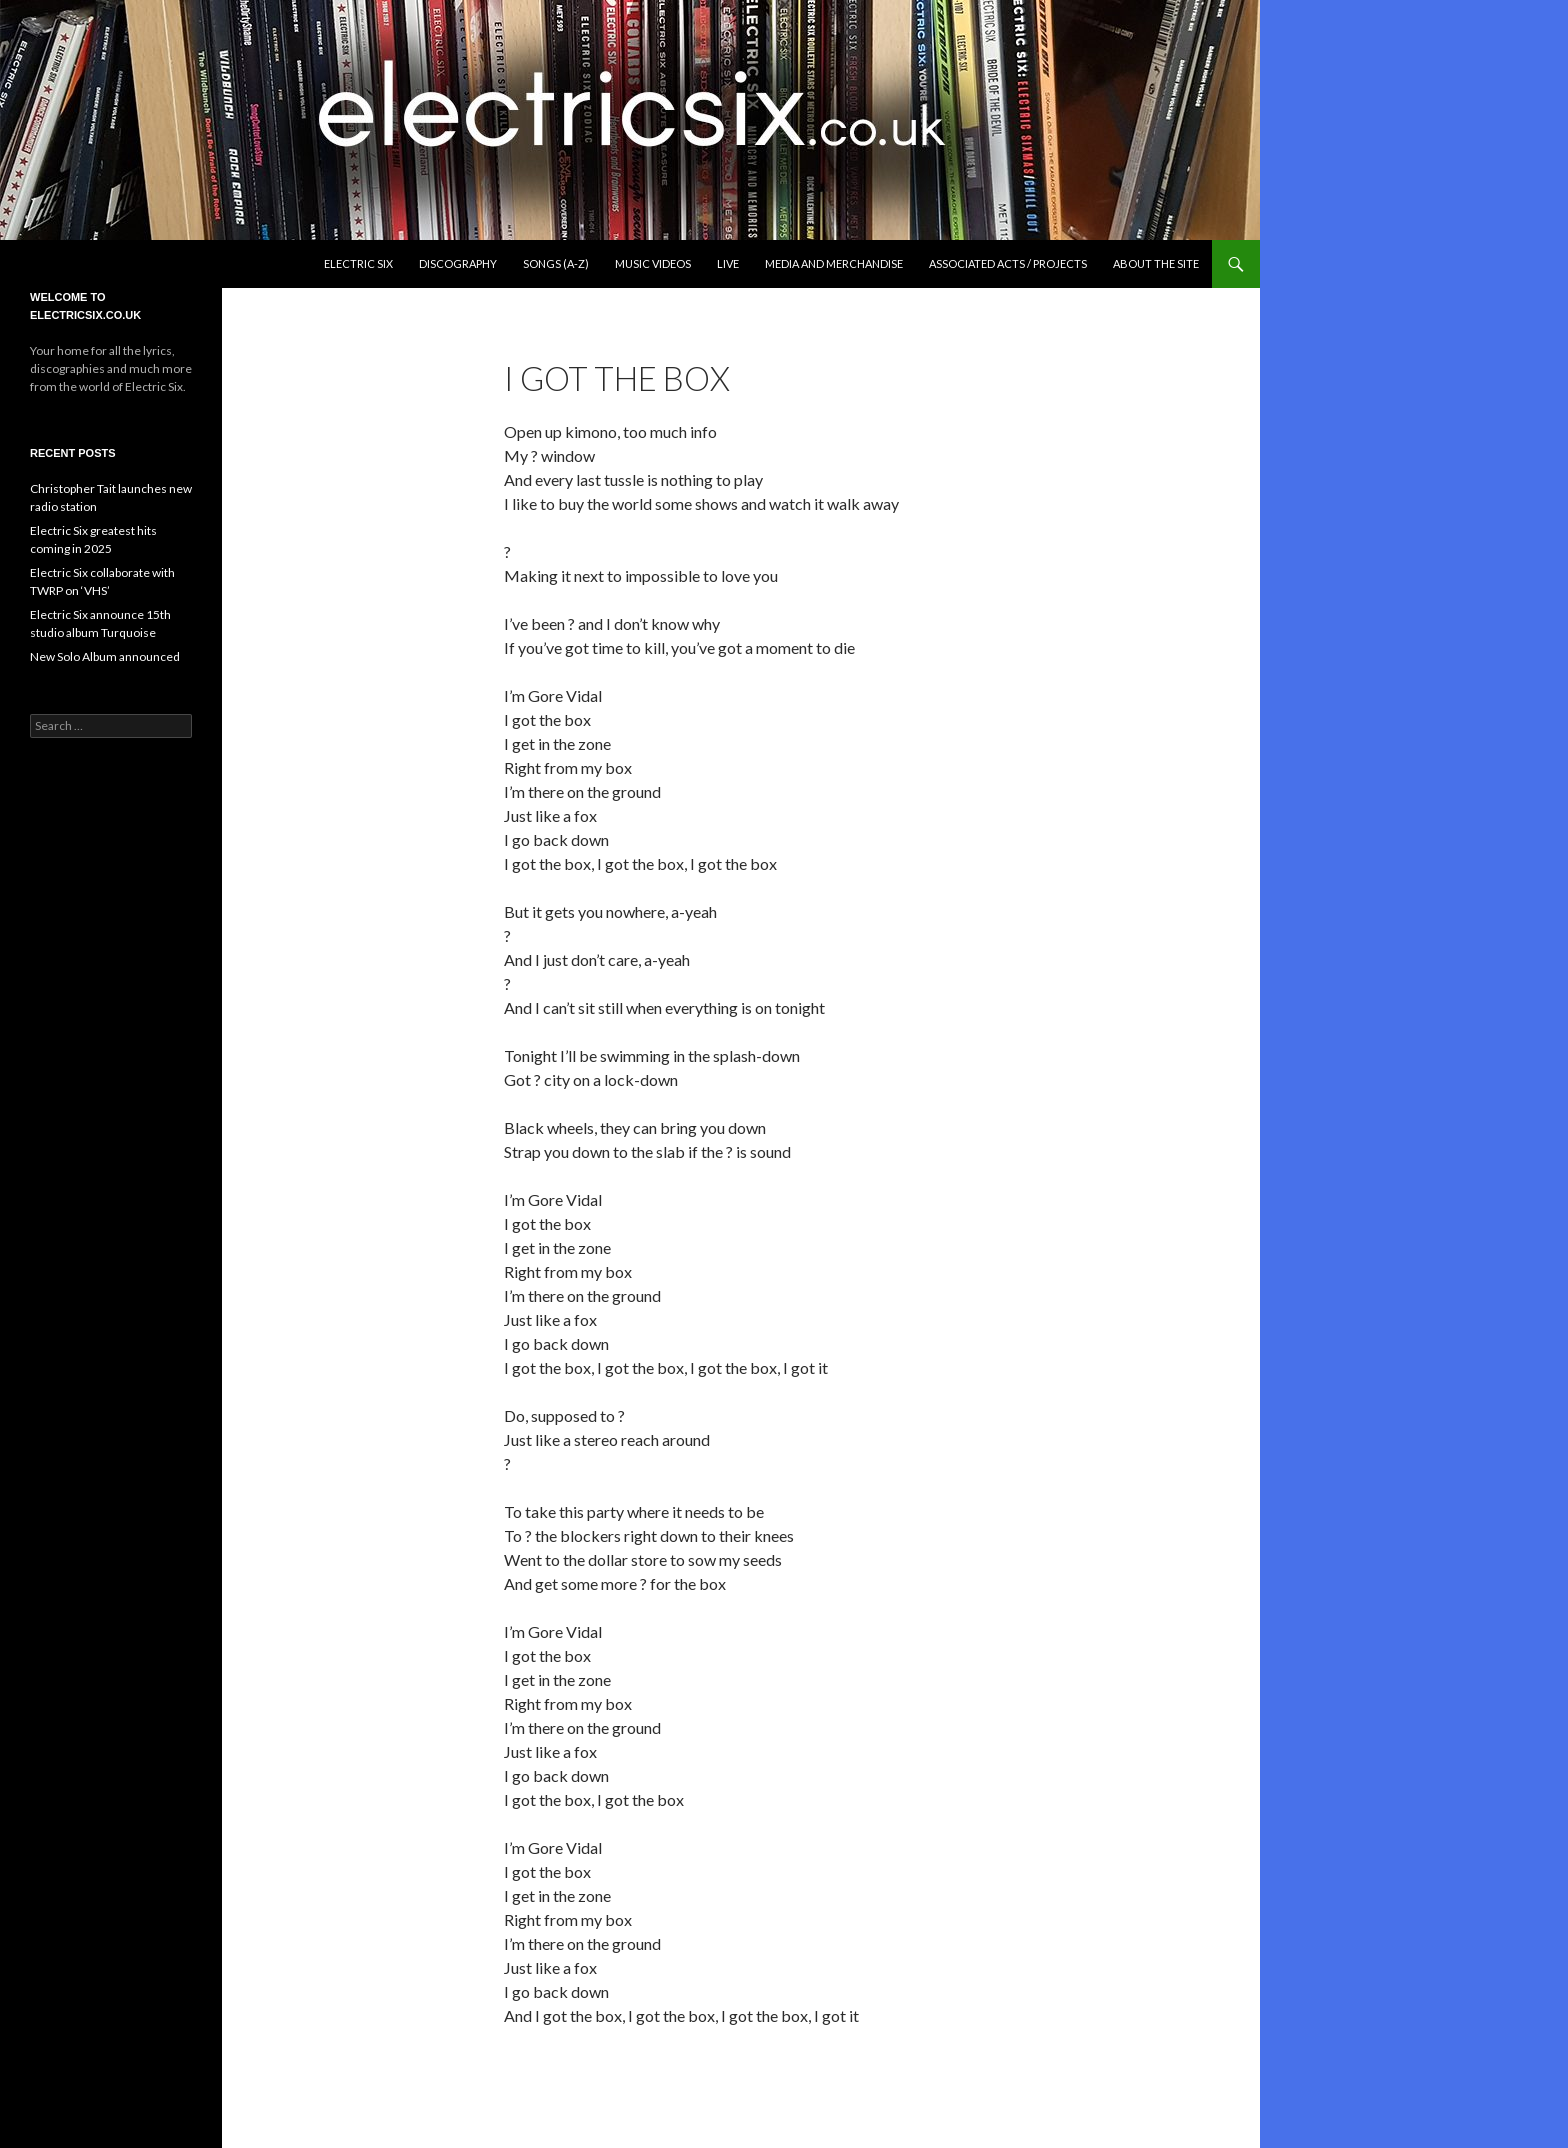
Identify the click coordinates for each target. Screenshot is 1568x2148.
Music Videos (653, 263)
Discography (458, 263)
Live (728, 263)
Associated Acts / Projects (1008, 263)
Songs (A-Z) (556, 263)
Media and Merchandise (834, 263)
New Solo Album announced (105, 656)
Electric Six (358, 263)
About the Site (1156, 263)
